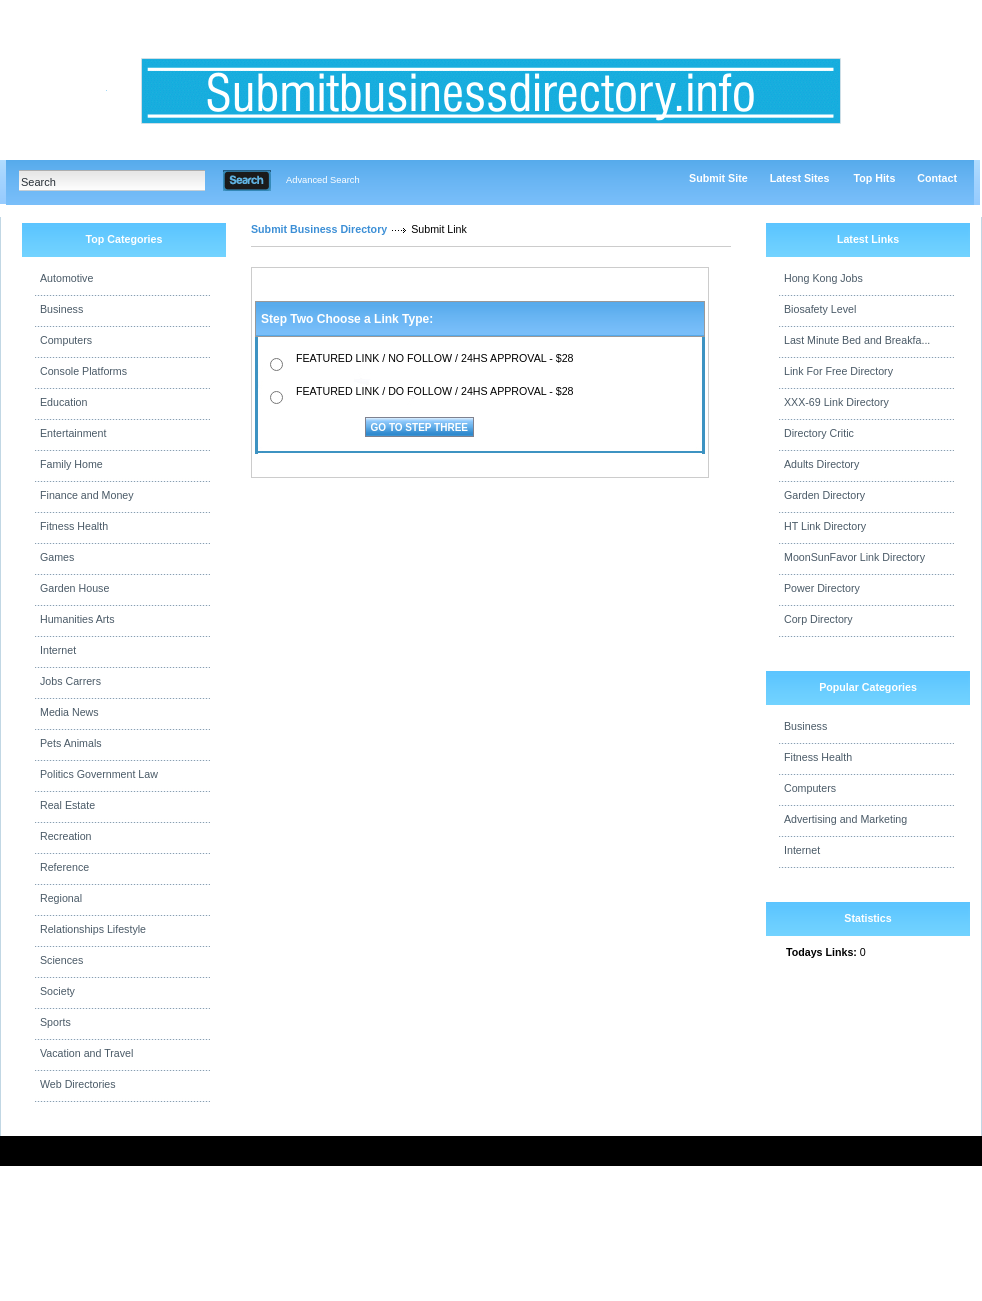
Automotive (66, 278)
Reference (64, 867)
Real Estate (67, 805)
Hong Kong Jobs (823, 278)
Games (57, 557)
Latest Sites (800, 178)
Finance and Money (87, 495)
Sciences (61, 960)
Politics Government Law (99, 774)
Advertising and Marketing (845, 819)
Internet (58, 650)
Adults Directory (821, 464)
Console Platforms (83, 371)
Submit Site (718, 178)
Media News (69, 712)
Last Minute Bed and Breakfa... (857, 340)
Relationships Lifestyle (93, 929)
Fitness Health (74, 526)
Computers (66, 340)
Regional (61, 898)
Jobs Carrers (70, 681)
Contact (937, 178)
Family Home (71, 464)
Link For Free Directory (838, 371)
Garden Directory (824, 495)
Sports (55, 1022)
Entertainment (73, 433)
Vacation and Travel (86, 1053)
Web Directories (78, 1084)
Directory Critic (819, 433)
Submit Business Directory (319, 229)
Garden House (74, 588)
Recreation (66, 836)
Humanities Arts (77, 619)
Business (61, 309)
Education (63, 402)
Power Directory (822, 588)
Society (57, 991)
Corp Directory (818, 619)
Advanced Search (323, 180)
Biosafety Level (820, 309)
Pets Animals (71, 743)
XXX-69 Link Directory (836, 402)
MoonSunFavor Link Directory (854, 557)
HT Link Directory (825, 526)
